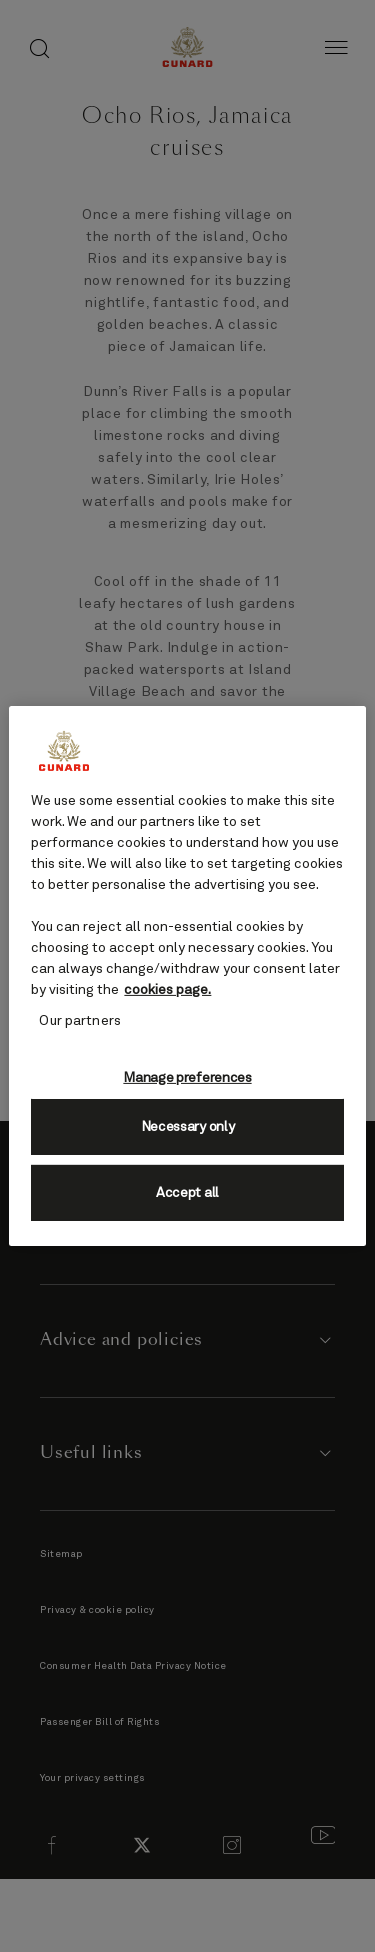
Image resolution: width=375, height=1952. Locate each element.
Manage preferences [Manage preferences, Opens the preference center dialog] (187, 1078)
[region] (187, 976)
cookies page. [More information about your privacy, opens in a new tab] (167, 990)
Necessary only (188, 1127)
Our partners (80, 1021)
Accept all (187, 1193)
